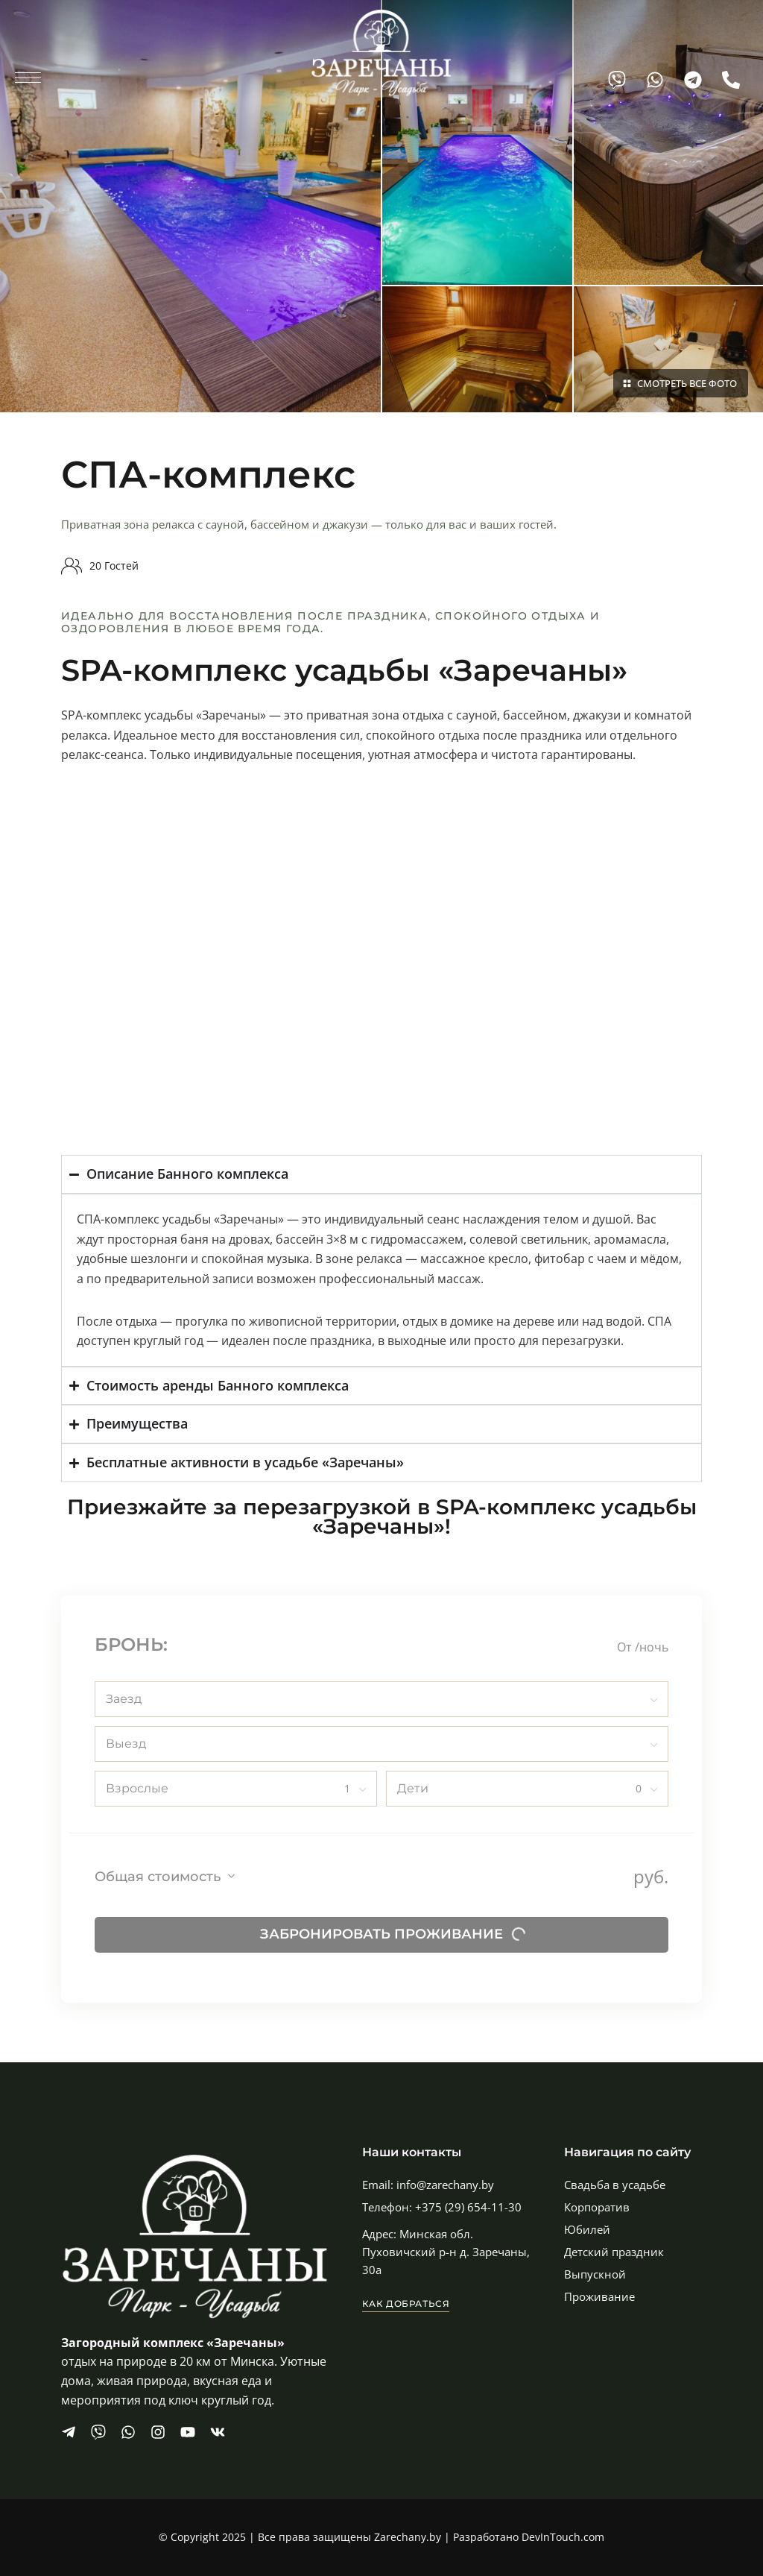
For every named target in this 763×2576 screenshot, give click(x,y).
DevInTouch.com (563, 2537)
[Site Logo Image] (381, 52)
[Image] (190, 206)
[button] (406, 2304)
